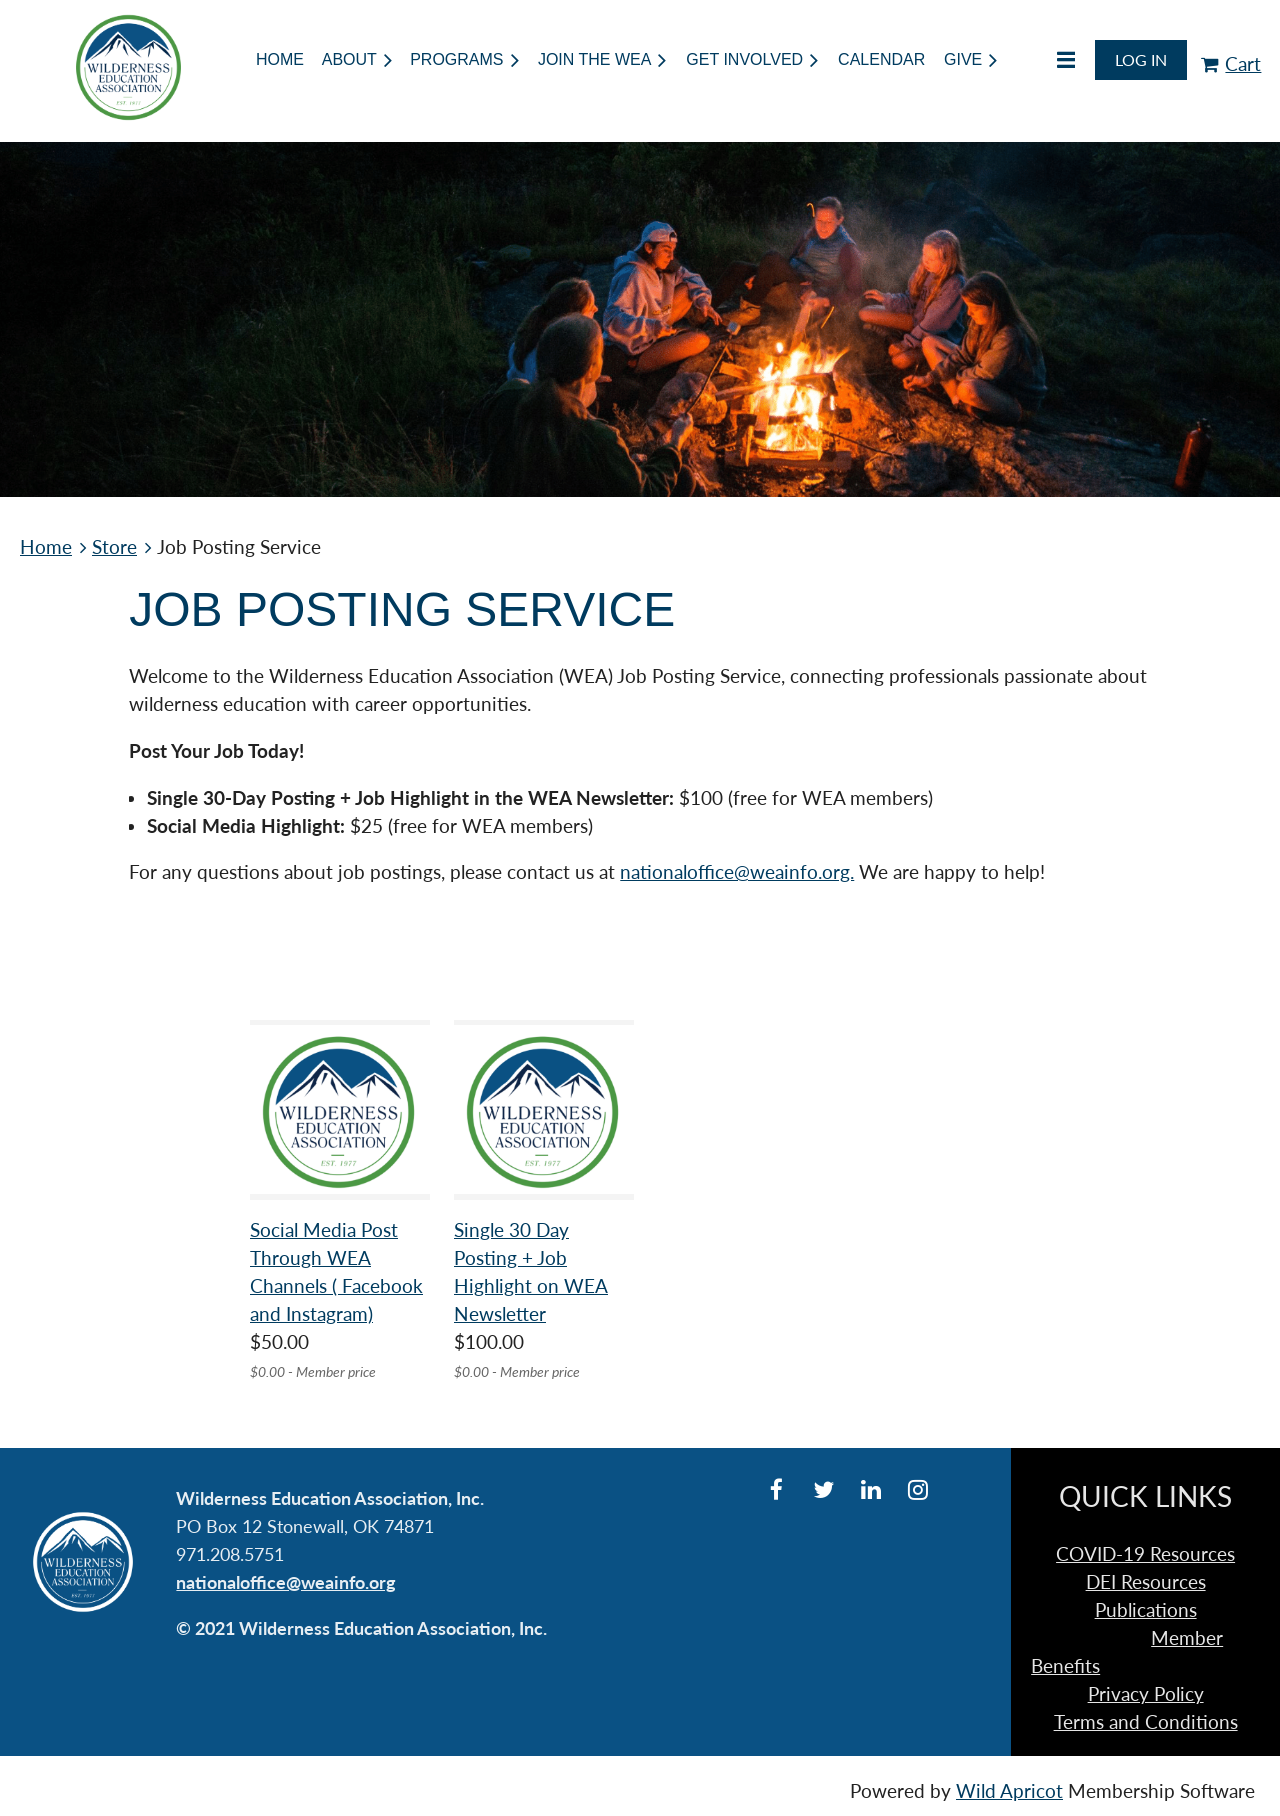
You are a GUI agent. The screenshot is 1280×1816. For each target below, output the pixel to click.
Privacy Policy (1146, 1694)
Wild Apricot (1009, 1791)
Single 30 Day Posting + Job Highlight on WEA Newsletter (531, 1272)
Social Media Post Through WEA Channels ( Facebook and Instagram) (336, 1272)
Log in (1141, 59)
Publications (1146, 1610)
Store (114, 547)
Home (46, 547)
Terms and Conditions (1146, 1722)
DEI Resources (1146, 1582)
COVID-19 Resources (1145, 1554)
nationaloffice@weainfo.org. (737, 872)
